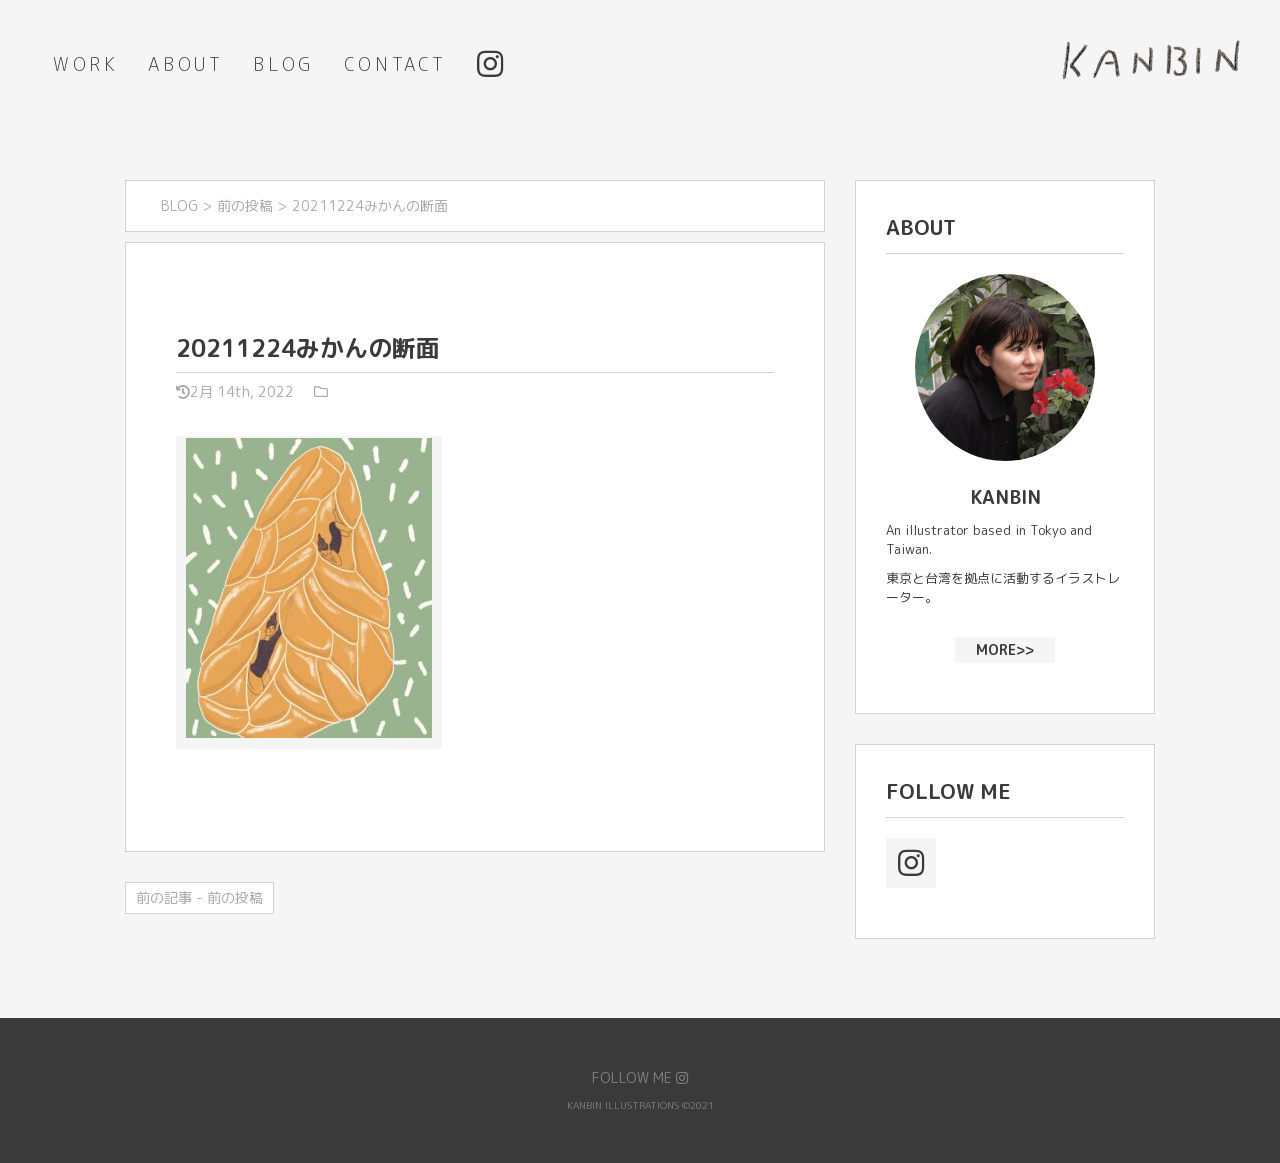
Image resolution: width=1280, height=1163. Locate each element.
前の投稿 (245, 205)
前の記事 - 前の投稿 (199, 897)
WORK (85, 64)
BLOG (283, 64)
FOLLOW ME (640, 1077)
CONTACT (395, 64)
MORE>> (1005, 648)
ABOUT (185, 64)
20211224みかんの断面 (308, 348)
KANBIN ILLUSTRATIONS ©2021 (640, 1105)
